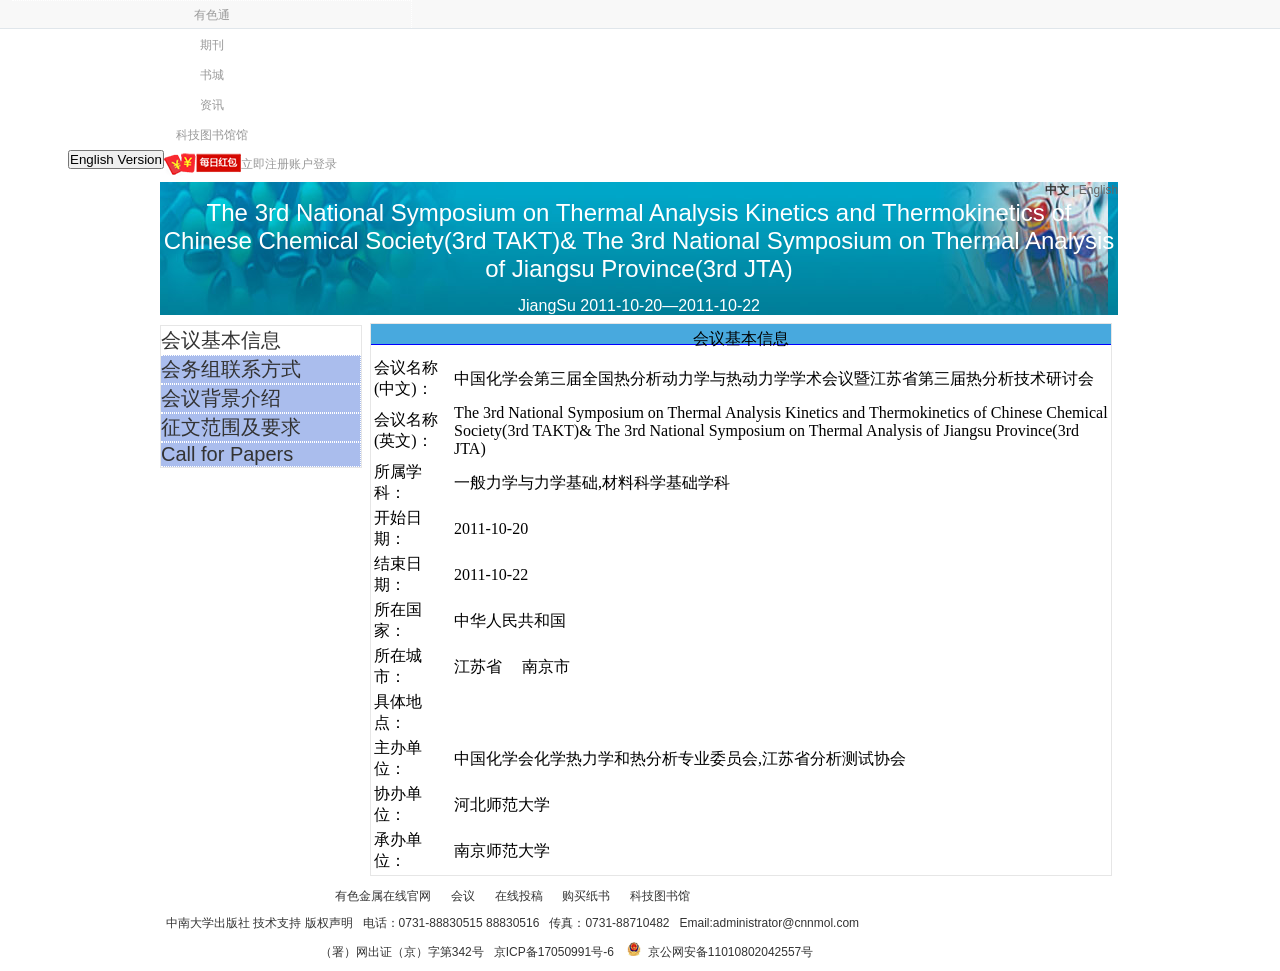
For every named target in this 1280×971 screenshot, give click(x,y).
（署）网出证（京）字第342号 (402, 952)
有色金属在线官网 (383, 896)
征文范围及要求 (231, 427)
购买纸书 (586, 896)
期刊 (212, 45)
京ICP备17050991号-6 (554, 952)
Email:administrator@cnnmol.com (770, 923)
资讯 (212, 105)
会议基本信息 (221, 340)
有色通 (212, 15)
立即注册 (265, 164)
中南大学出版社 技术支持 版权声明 (259, 923)
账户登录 (313, 164)
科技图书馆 (660, 896)
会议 (463, 896)
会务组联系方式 (231, 369)
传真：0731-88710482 (609, 923)
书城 (212, 75)
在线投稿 (519, 896)
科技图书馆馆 (212, 135)
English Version (116, 159)
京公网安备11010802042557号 (730, 952)
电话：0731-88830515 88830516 (451, 923)
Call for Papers (227, 454)
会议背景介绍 (221, 398)
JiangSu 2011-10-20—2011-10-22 (639, 305)
